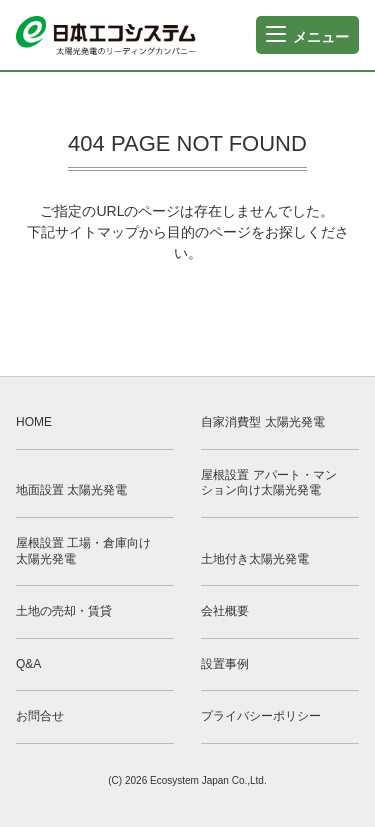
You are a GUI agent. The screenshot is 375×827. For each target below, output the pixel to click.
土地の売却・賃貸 (64, 611)
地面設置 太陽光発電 (71, 490)
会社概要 (225, 611)
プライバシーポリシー (261, 716)
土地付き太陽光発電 (255, 559)
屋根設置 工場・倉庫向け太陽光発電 (83, 551)
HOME (34, 422)
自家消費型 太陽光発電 (262, 422)
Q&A (28, 664)
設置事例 (225, 664)
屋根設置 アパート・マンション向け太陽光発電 (268, 483)
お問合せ (40, 716)
